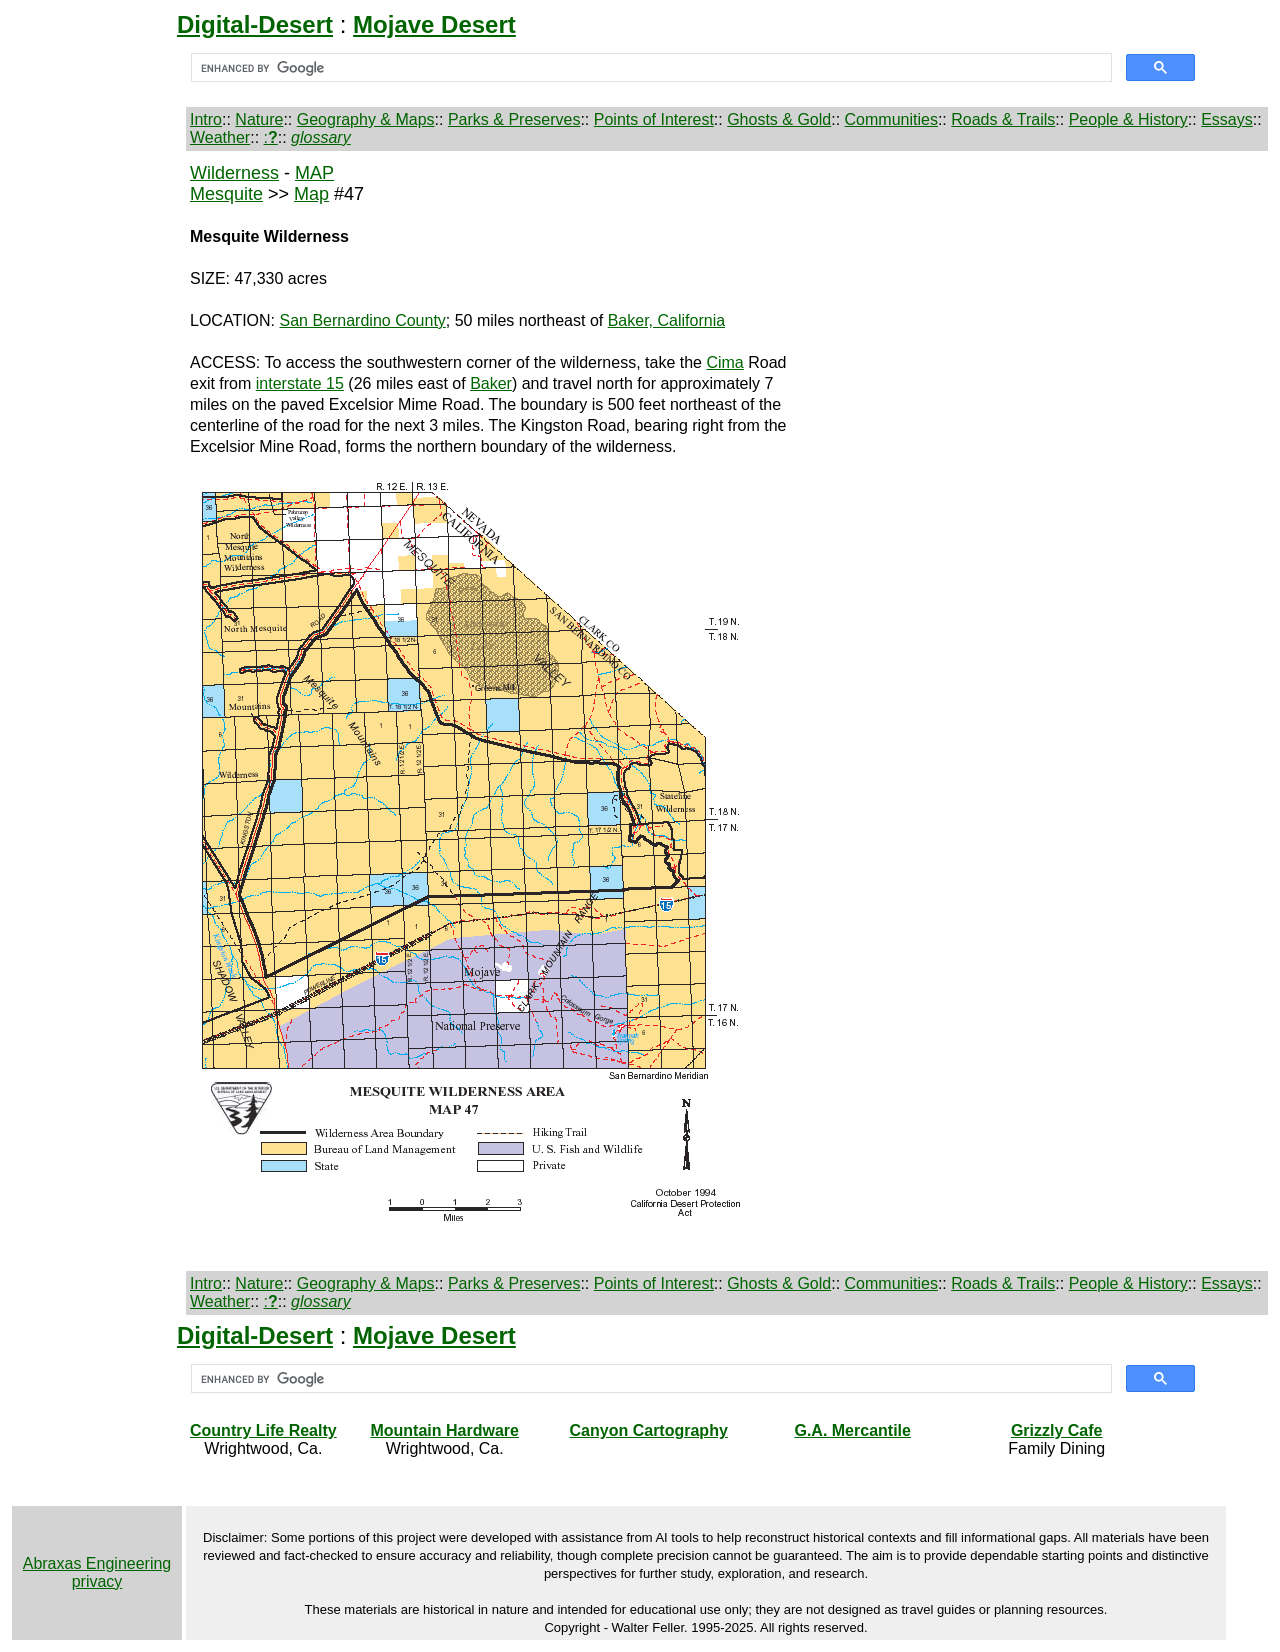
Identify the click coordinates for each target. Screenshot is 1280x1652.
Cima (724, 362)
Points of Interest (654, 119)
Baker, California (666, 320)
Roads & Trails (1003, 119)
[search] (649, 68)
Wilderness (234, 173)
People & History (1128, 119)
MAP (314, 173)
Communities (891, 119)
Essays (1227, 119)
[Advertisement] (97, 481)
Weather (220, 137)
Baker (491, 383)
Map (311, 194)
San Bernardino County (363, 320)
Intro (206, 119)
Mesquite (226, 194)
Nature (259, 119)
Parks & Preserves (514, 119)
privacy (97, 1581)
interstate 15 (300, 383)
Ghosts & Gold (779, 119)
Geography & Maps (366, 119)
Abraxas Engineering (97, 1563)
